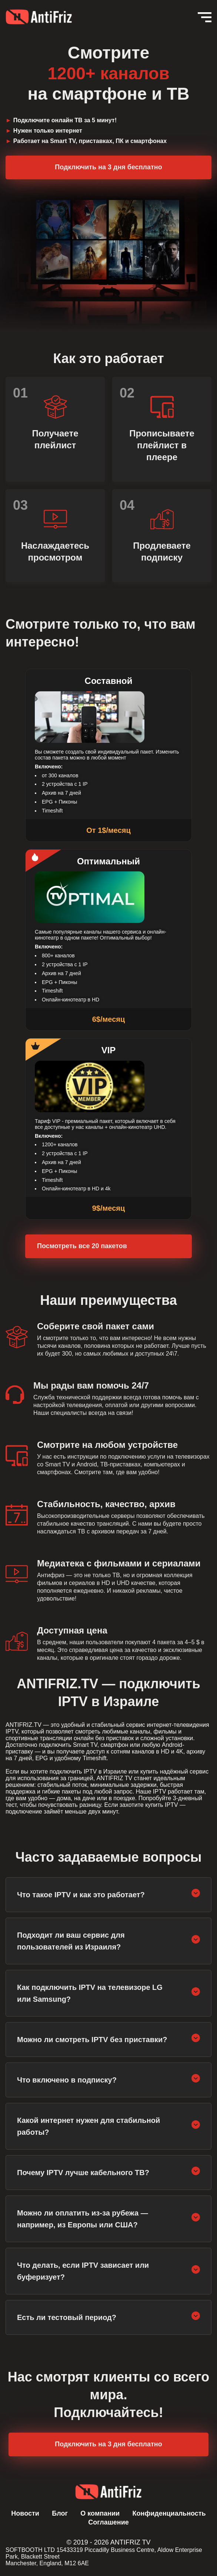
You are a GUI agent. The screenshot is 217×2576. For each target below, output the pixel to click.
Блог (60, 2513)
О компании (100, 2513)
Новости (25, 2513)
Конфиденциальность (169, 2513)
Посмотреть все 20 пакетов (82, 1246)
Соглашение (108, 2522)
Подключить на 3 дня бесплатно (108, 167)
